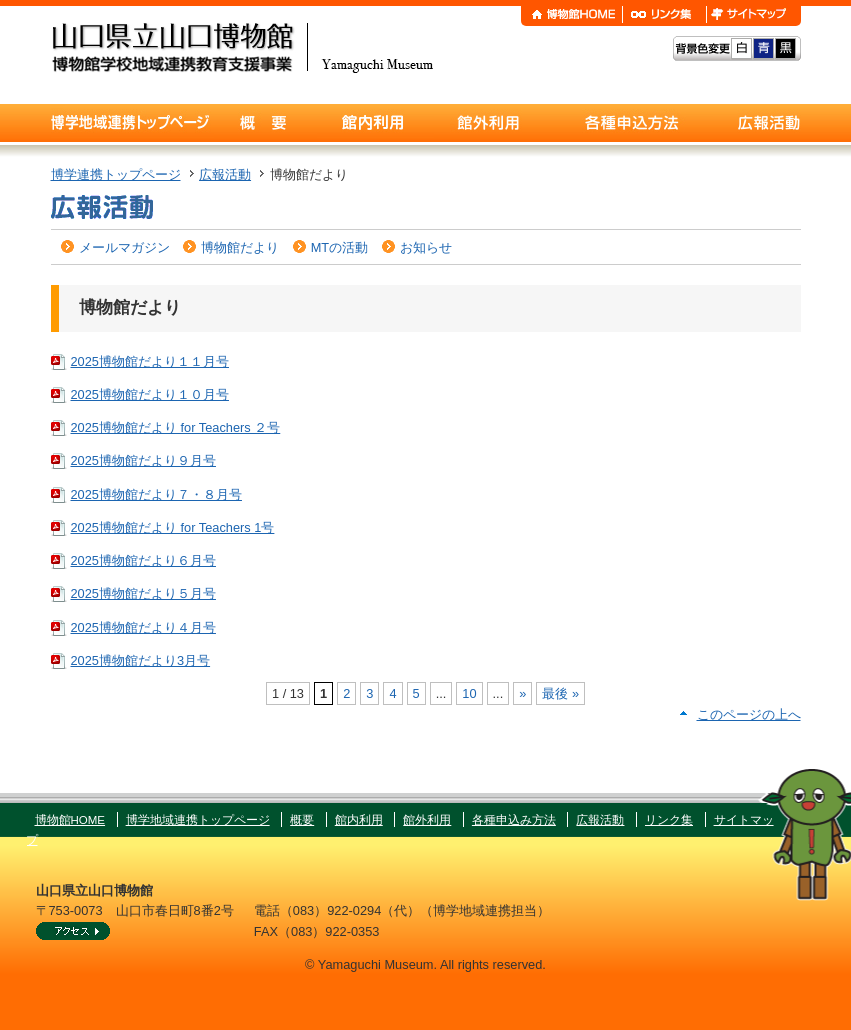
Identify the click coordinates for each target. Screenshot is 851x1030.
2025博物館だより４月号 (143, 627)
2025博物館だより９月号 (143, 460)
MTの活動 (339, 247)
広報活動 (225, 174)
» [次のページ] (522, 693)
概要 (302, 820)
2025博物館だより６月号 (143, 560)
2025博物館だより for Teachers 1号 (173, 527)
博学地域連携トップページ (198, 820)
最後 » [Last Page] (560, 693)
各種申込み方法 (514, 820)
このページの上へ (749, 714)
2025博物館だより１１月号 (150, 361)
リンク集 (669, 820)
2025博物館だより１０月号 (150, 394)
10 (469, 693)
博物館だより (240, 247)
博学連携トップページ (116, 174)
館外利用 (427, 820)
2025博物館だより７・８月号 (156, 494)
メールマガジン (124, 247)
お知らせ (426, 247)
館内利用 (359, 820)
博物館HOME (70, 820)
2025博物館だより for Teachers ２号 (176, 427)
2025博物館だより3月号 (141, 660)
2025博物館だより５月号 (143, 593)
